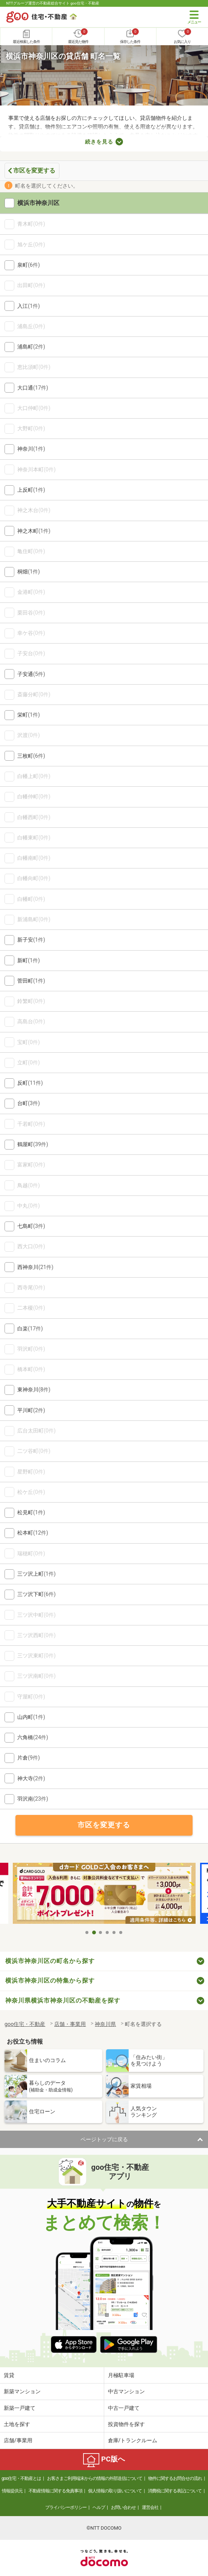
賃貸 (9, 2375)
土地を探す (17, 2424)
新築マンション (22, 2391)
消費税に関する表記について (175, 2490)
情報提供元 (12, 2490)
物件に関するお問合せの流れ (175, 2478)
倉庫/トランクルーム (133, 2440)
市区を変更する (34, 170)
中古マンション (126, 2391)
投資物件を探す (126, 2424)
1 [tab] (87, 1932)
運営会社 (150, 2507)
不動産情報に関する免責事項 (55, 2490)
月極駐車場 (121, 2375)
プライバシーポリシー (66, 2507)
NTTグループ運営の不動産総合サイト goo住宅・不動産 (52, 3)
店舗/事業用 (18, 2440)
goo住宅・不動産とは (21, 2478)
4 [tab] (107, 1932)
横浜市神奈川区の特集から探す (50, 1980)
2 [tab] (94, 1932)
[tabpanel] (104, 1894)
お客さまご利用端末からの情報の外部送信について (94, 2478)
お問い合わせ (123, 2507)
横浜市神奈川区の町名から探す (50, 1960)
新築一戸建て (19, 2408)
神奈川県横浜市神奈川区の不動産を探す (62, 2000)
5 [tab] (114, 1932)
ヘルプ (99, 2507)
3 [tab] (101, 1932)
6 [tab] (121, 1932)
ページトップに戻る (104, 2139)
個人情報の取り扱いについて (115, 2490)
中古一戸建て (124, 2408)
